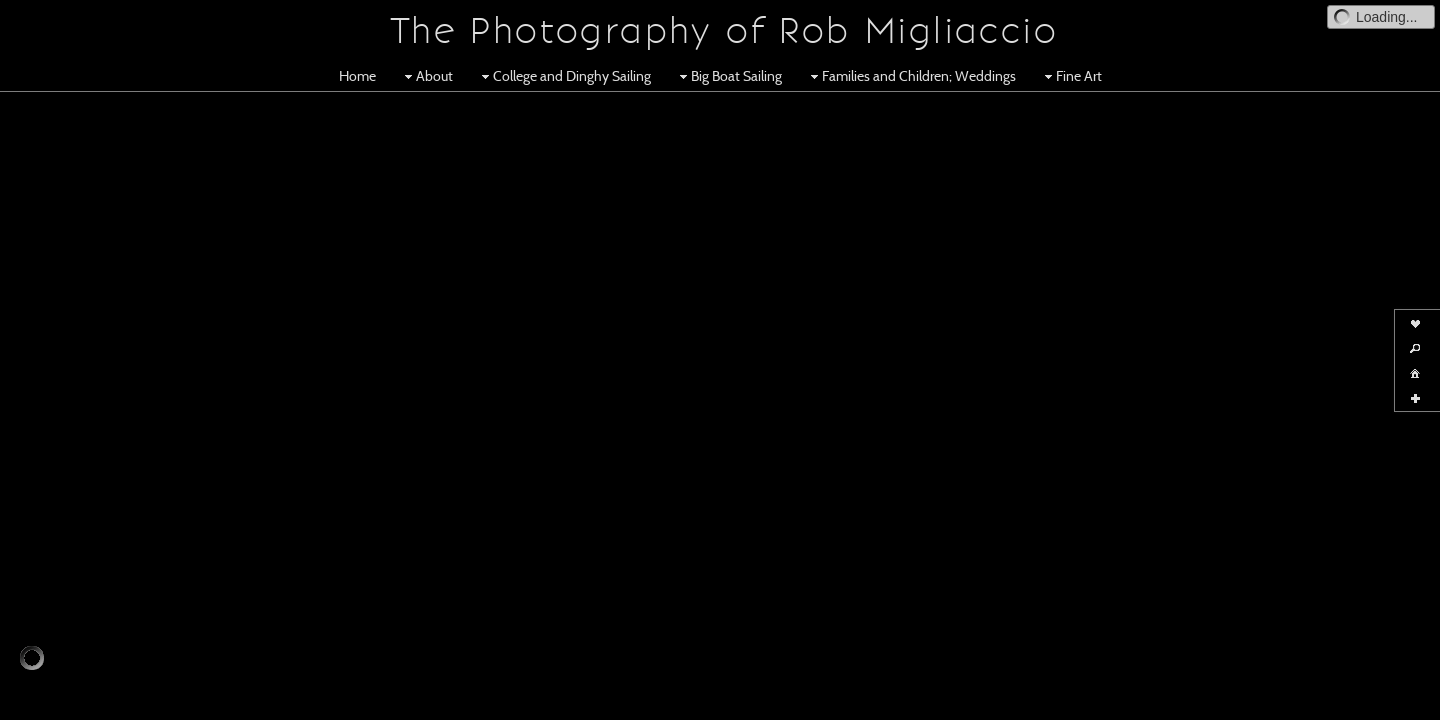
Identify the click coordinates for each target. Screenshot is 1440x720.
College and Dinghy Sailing (564, 76)
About (426, 76)
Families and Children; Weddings (911, 76)
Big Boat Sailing (728, 76)
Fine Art (1071, 76)
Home (357, 76)
